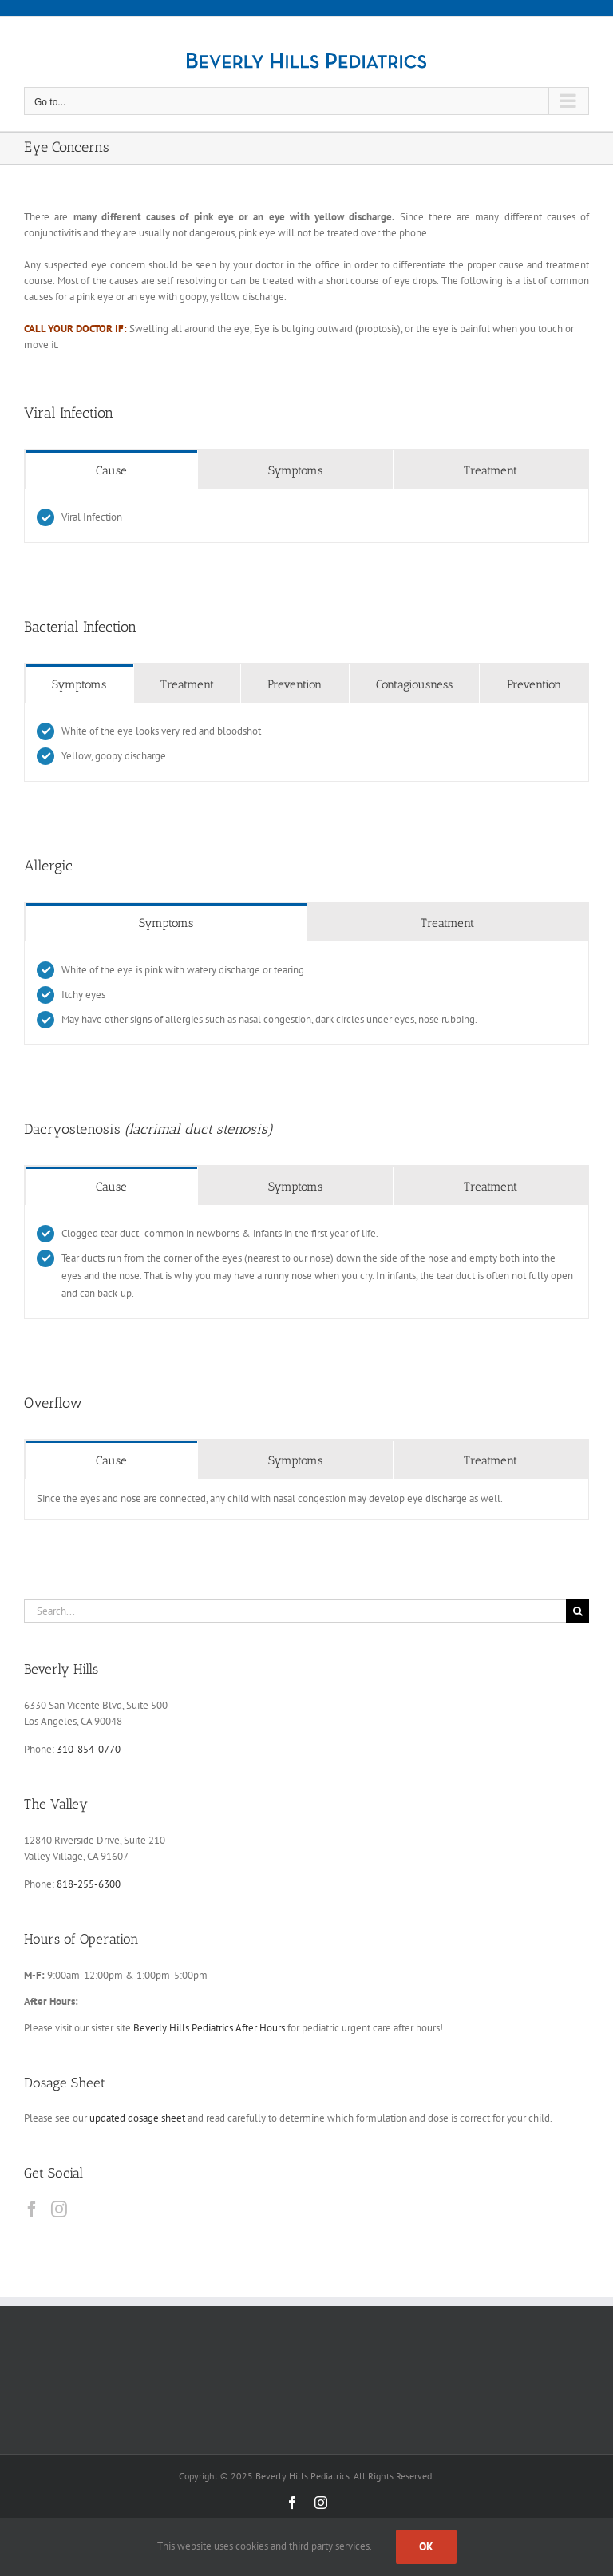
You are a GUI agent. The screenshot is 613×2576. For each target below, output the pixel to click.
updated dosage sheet (137, 2118)
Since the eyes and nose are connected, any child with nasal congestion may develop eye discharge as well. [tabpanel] (270, 1498)
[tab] (111, 469)
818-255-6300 (89, 1884)
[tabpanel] (306, 516)
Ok (426, 2546)
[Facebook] (32, 2209)
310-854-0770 (89, 1749)
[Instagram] (59, 2209)
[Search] (577, 1611)
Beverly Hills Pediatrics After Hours (209, 2028)
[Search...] (295, 1611)
